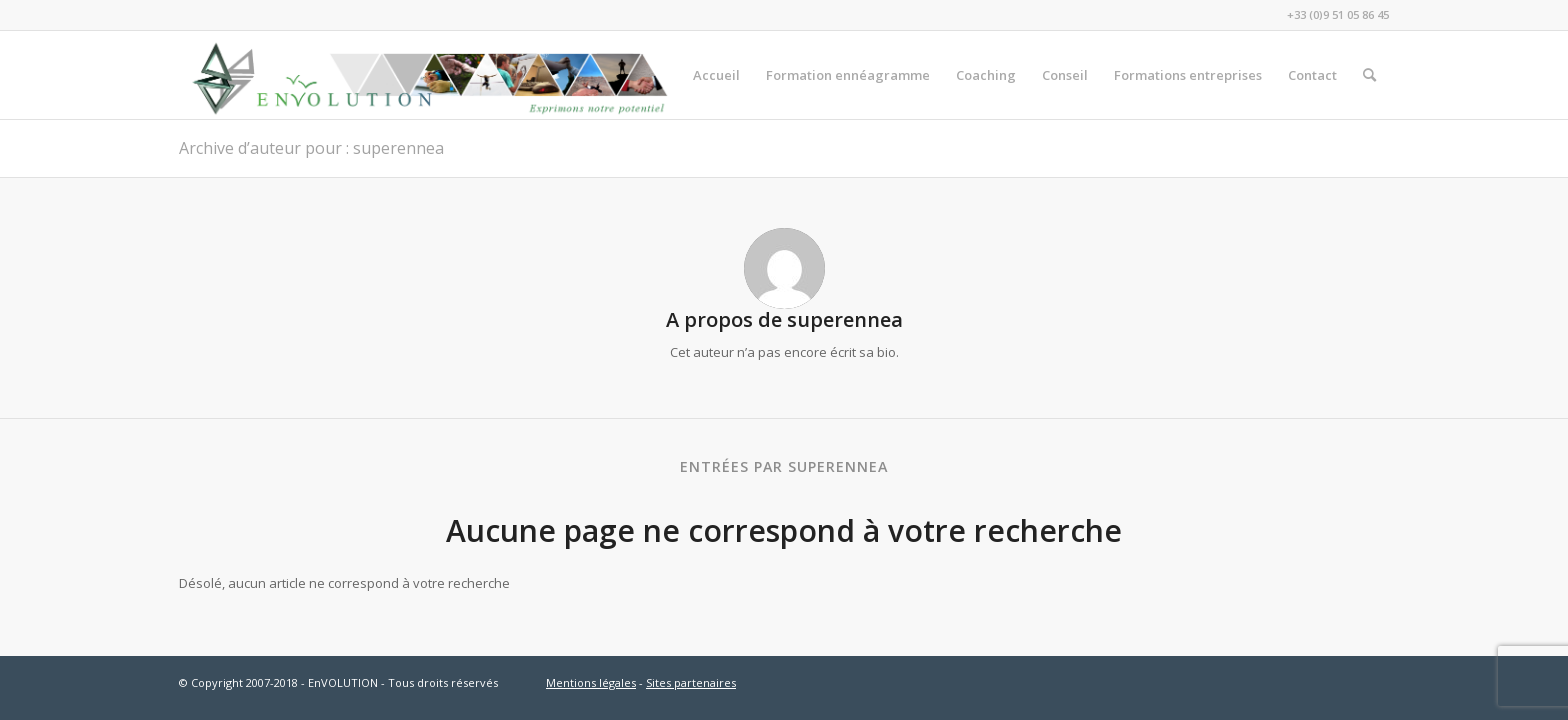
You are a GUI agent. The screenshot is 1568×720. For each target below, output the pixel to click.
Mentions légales (591, 682)
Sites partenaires (691, 682)
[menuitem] (716, 75)
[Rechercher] (1369, 75)
